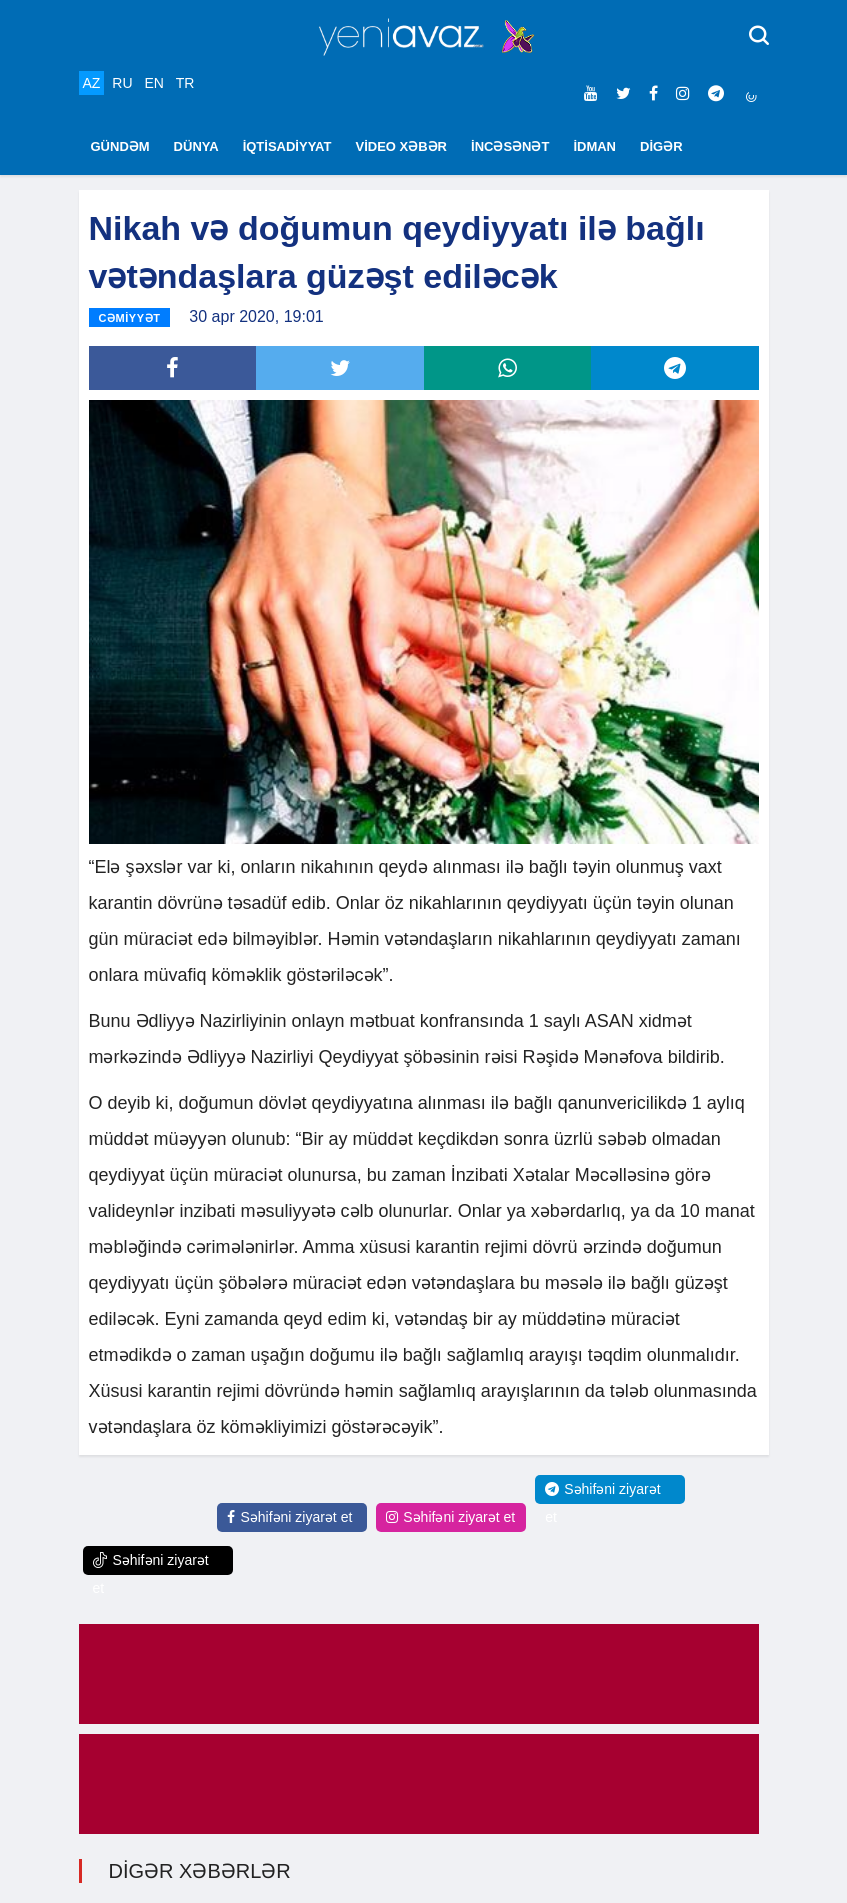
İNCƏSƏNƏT (510, 146)
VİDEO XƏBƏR (402, 146)
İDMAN (594, 146)
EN (153, 83)
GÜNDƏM (120, 146)
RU (122, 83)
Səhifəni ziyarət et (289, 1517)
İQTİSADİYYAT (287, 146)
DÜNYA (196, 146)
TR (185, 83)
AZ (92, 83)
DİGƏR (661, 146)
